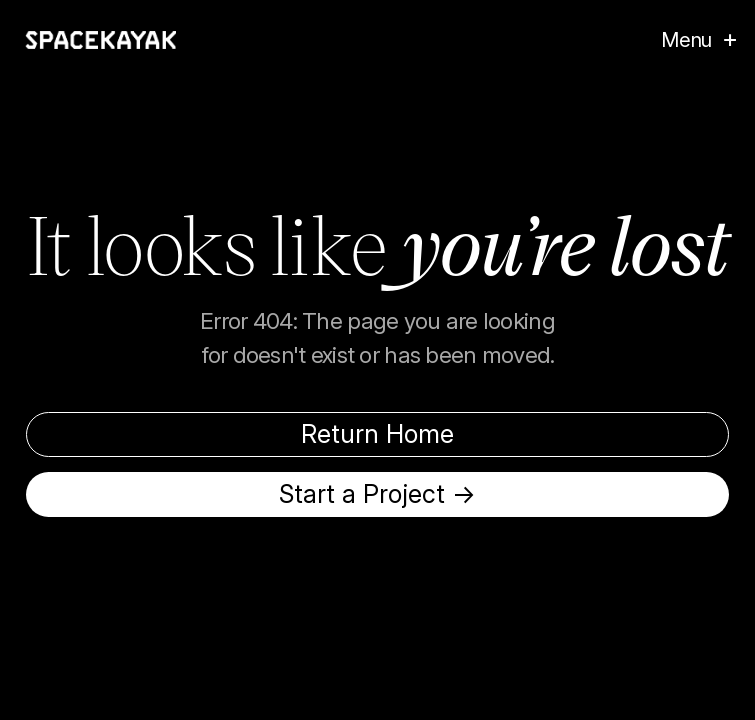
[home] (100, 40)
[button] (688, 40)
